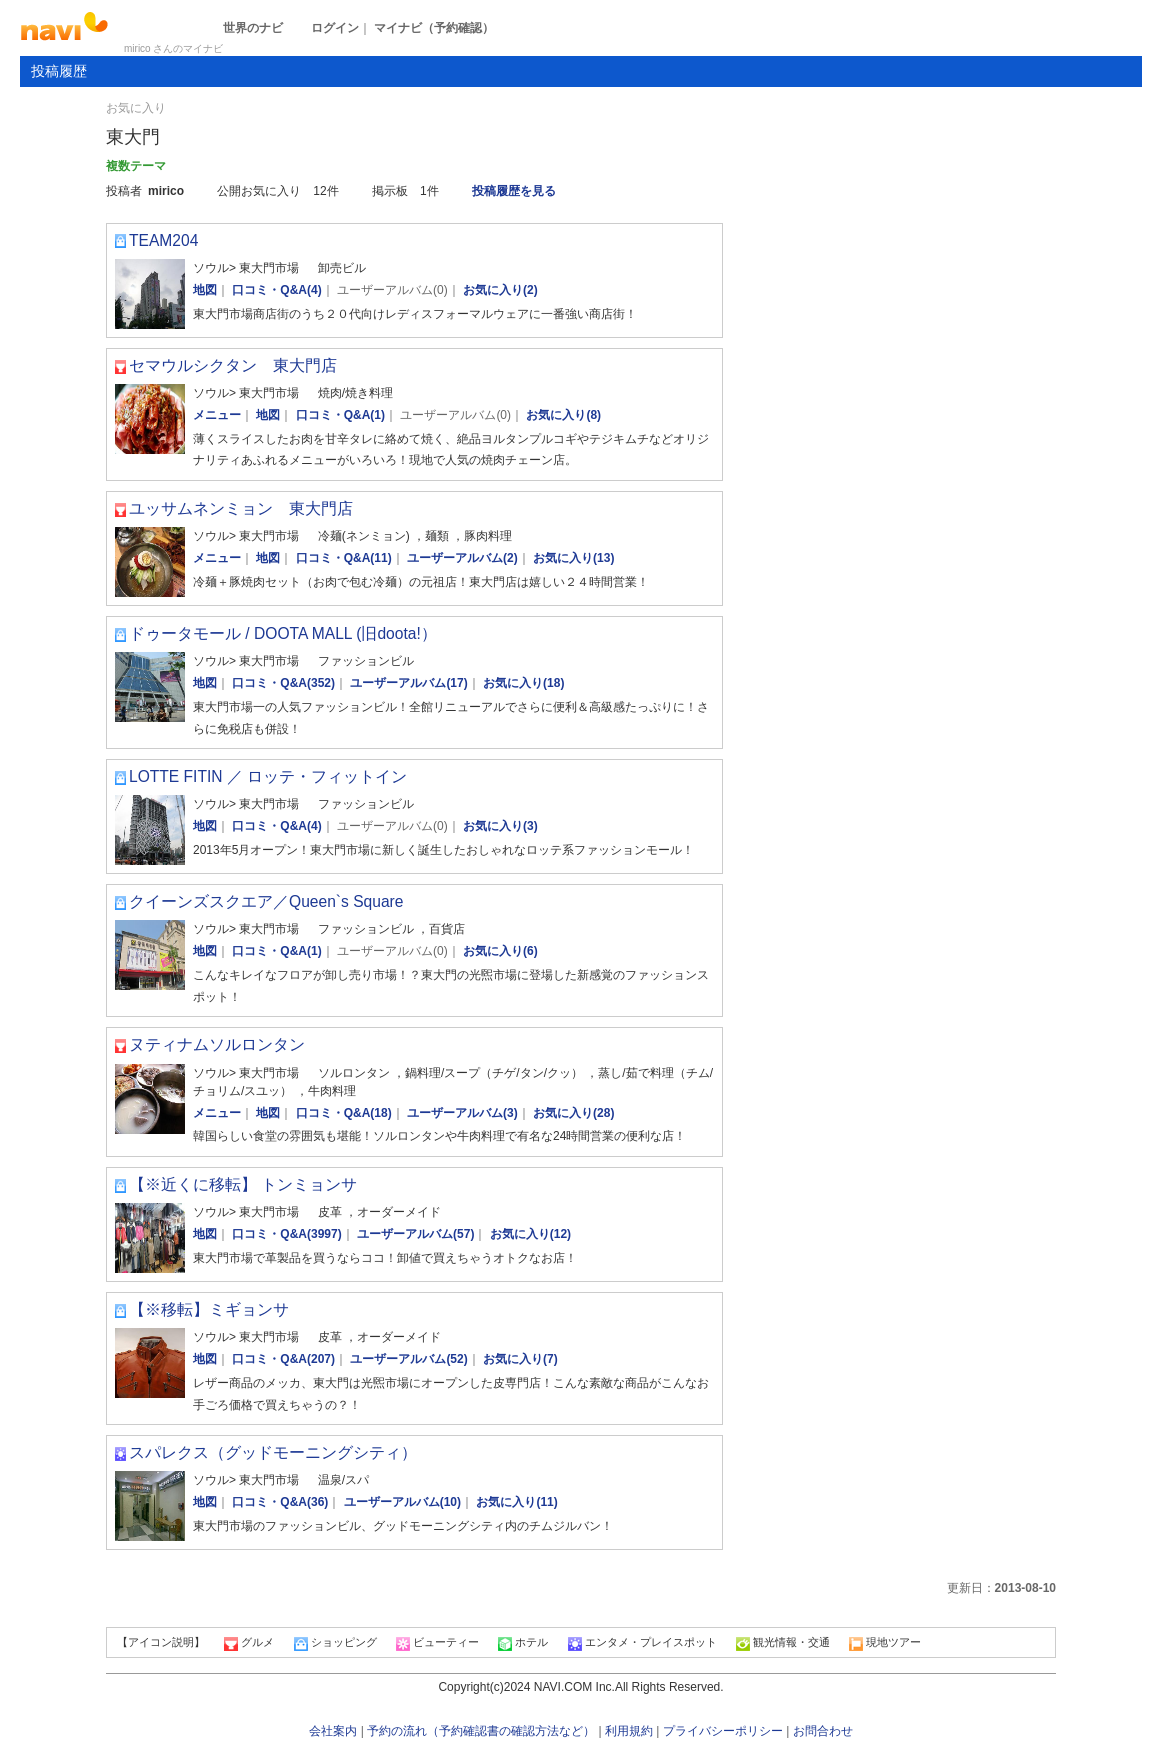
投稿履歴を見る (514, 191)
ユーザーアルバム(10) (402, 1502)
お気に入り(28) (573, 1113)
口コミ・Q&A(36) (280, 1502)
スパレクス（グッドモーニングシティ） (273, 1452)
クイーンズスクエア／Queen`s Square (266, 901)
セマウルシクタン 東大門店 (233, 365)
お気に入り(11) (516, 1502)
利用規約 (629, 1731)
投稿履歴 (59, 71)
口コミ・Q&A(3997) (286, 1234)
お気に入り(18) (523, 683)
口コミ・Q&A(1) (340, 415)
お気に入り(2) (500, 290)
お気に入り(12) (530, 1234)
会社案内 (333, 1731)
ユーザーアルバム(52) (408, 1359)
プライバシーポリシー (723, 1731)
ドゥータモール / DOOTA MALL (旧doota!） (283, 633)
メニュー (217, 415)
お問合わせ (823, 1731)
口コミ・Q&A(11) (344, 558)
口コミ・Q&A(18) (344, 1113)
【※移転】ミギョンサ (209, 1309)
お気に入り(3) (500, 826)
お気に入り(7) (520, 1359)
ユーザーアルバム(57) (415, 1234)
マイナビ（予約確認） (434, 28)
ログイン (335, 28)
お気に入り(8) (563, 415)
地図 (205, 290)
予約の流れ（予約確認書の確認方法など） (481, 1731)
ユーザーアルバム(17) (408, 683)
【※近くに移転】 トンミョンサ (243, 1184)
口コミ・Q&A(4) (276, 290)
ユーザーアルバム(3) (462, 1113)
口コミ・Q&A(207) (283, 1359)
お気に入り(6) (500, 951)
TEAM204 (163, 240)
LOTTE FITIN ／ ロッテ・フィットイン (268, 776)
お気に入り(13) (573, 558)
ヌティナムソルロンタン (217, 1044)
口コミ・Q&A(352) (283, 683)
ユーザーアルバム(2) (462, 558)
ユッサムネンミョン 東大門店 (241, 508)
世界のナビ (253, 28)
